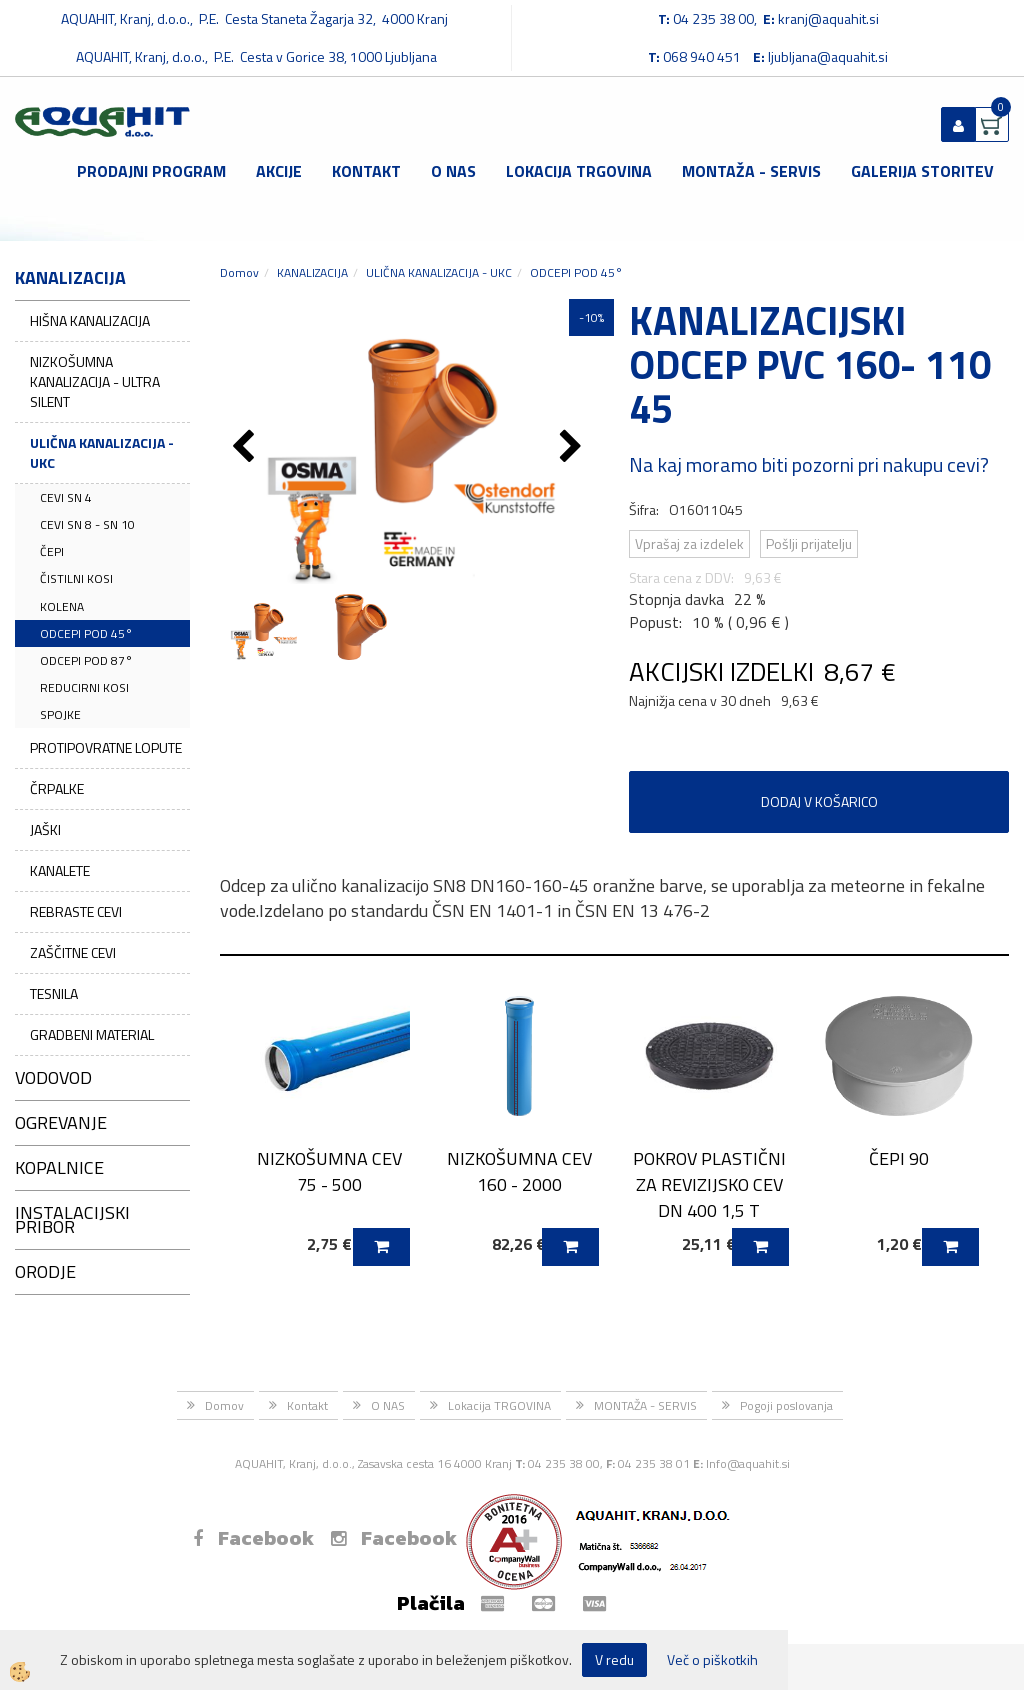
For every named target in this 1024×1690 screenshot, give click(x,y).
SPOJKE (60, 714)
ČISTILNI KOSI (76, 578)
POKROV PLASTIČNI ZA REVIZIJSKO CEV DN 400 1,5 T (709, 1184)
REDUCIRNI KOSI (84, 687)
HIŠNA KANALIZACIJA (90, 320)
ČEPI (52, 551)
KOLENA (62, 606)
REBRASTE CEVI (76, 911)
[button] (573, 448)
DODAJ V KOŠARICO (819, 801)
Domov (239, 272)
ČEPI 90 (899, 1158)
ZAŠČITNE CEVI (73, 952)
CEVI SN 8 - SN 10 (87, 524)
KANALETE (60, 870)
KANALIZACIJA (312, 272)
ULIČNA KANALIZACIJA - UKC (102, 452)
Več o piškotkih (712, 1660)
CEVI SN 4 (66, 497)
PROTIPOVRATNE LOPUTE (106, 747)
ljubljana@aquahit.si (828, 56)
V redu (614, 1659)
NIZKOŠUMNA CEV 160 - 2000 (519, 1171)
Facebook (253, 1538)
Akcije (279, 171)
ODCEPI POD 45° (86, 633)
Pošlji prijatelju (809, 543)
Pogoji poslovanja (786, 1405)
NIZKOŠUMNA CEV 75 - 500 (329, 1171)
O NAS (453, 171)
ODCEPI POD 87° (86, 660)
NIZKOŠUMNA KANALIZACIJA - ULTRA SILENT (95, 381)
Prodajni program (151, 171)
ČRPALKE (57, 788)
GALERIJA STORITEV (922, 171)
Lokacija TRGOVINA (579, 171)
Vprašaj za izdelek (689, 543)
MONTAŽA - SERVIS (751, 171)
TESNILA (54, 993)
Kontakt (366, 171)
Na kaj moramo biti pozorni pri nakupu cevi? (809, 464)
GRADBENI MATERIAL (92, 1034)
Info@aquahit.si (748, 1463)
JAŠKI (45, 829)
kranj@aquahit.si (828, 18)
